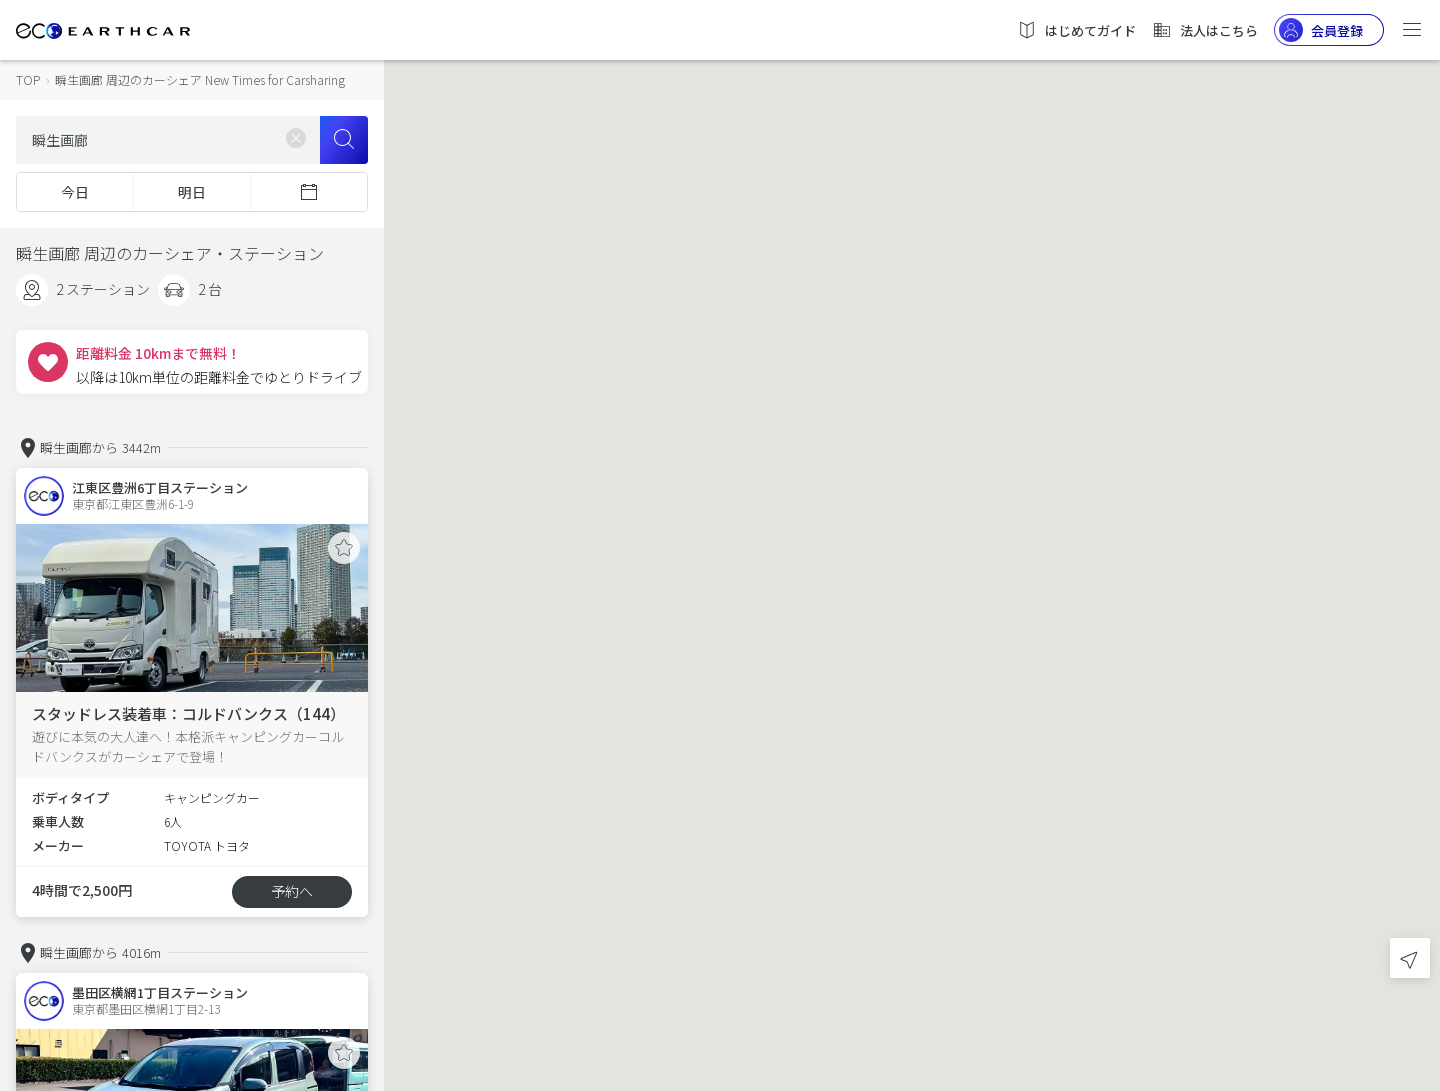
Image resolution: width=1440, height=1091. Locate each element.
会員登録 (1321, 30)
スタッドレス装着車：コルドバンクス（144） (188, 713)
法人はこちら (1205, 30)
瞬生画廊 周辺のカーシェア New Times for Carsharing (200, 79)
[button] (912, 527)
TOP (28, 79)
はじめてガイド (1076, 30)
